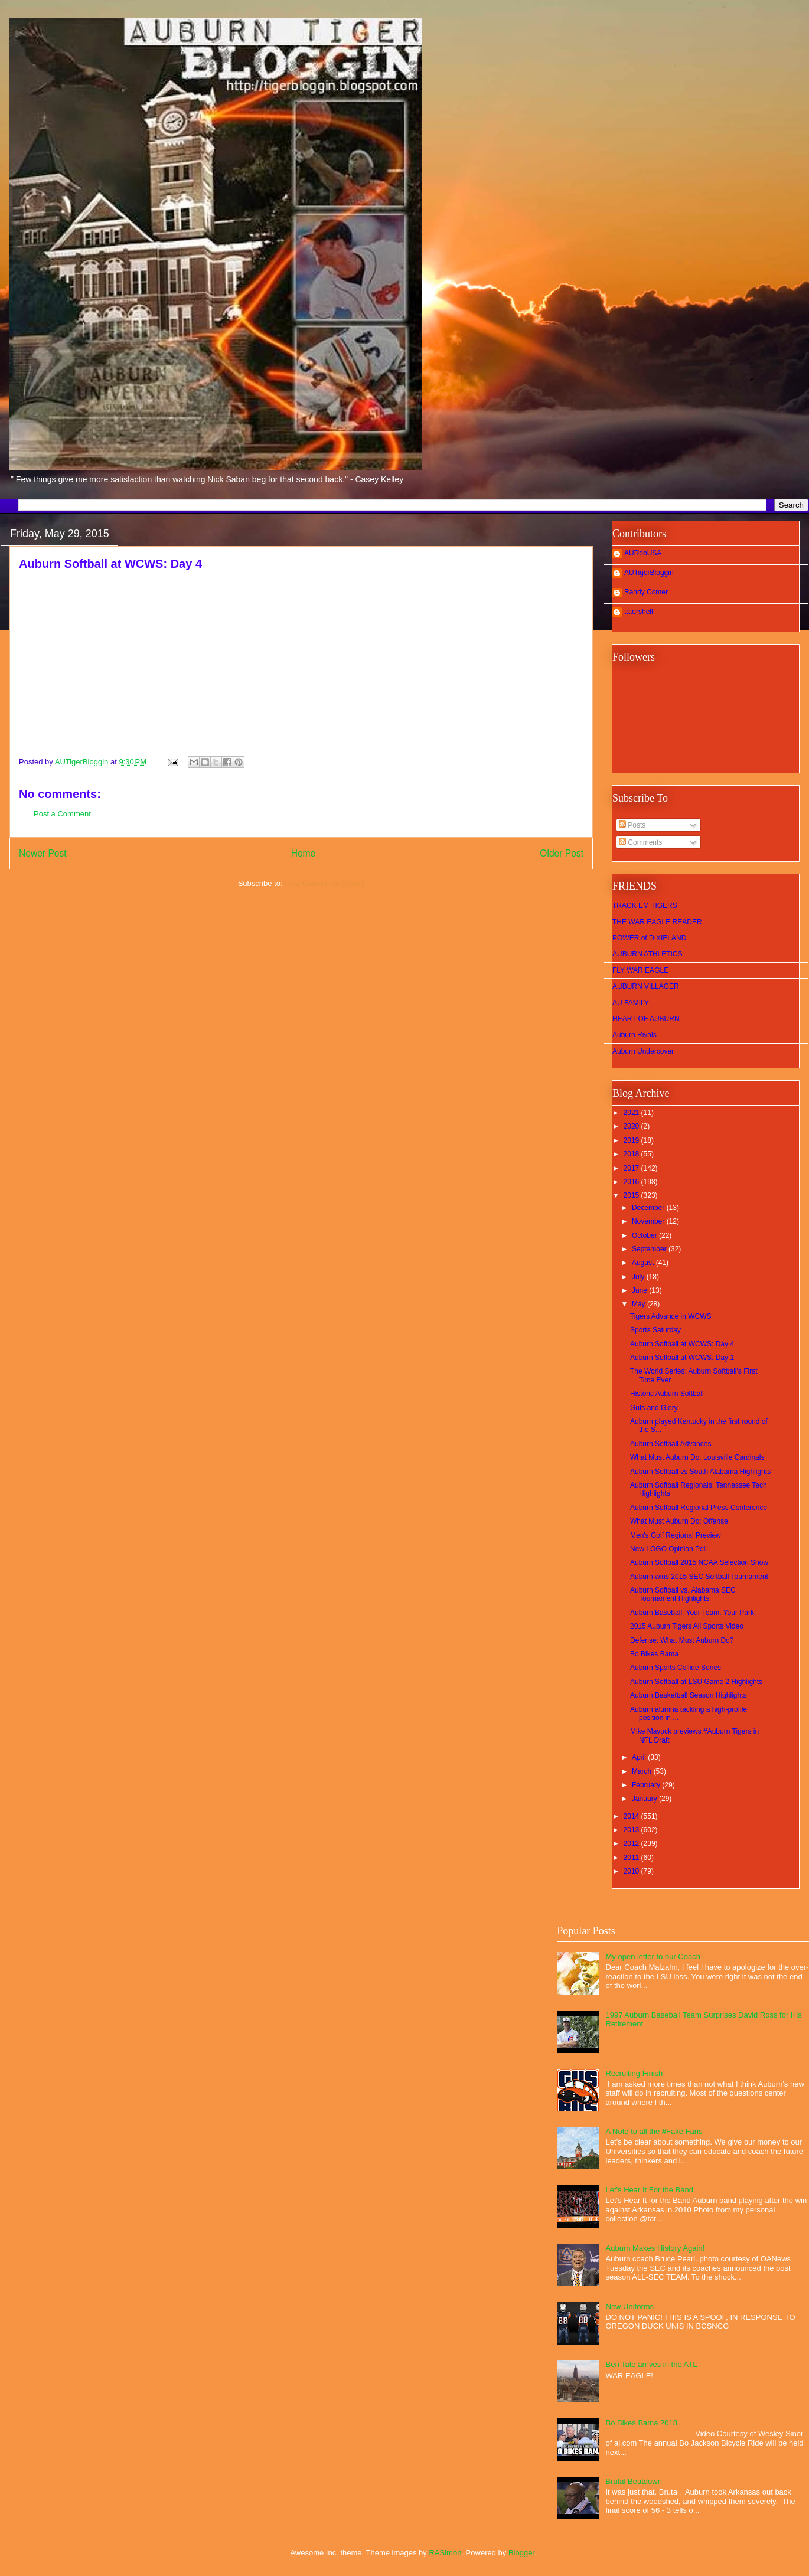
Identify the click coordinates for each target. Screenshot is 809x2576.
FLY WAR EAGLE (640, 970)
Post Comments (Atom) (324, 883)
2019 (632, 1140)
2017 (632, 1168)
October (645, 1235)
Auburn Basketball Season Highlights (688, 1695)
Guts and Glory (654, 1408)
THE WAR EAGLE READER (657, 922)
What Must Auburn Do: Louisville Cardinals (697, 1457)
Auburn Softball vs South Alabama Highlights (700, 1471)
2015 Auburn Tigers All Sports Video (686, 1626)
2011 (632, 1857)
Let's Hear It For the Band (649, 2189)
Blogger (521, 2552)
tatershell (638, 611)
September (650, 1249)
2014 (632, 1816)
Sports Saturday (655, 1330)
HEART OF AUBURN (646, 1019)
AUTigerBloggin (649, 572)
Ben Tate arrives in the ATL (651, 2364)
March (643, 1771)
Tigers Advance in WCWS (671, 1316)
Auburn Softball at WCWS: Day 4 (682, 1344)
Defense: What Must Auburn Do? (681, 1640)
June (640, 1290)
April (640, 1757)
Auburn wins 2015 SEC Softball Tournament (699, 1577)
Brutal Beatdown (634, 2481)
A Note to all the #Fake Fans (654, 2131)
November (649, 1221)
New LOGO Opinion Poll (668, 1549)
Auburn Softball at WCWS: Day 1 (682, 1358)
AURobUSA (642, 553)
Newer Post (43, 853)
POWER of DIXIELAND (649, 938)
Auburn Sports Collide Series (675, 1667)
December (649, 1208)
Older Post (561, 853)
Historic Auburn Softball (667, 1394)
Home (303, 853)
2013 (632, 1830)
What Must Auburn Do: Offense (679, 1521)
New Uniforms (630, 2306)
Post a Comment (62, 813)
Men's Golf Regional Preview (675, 1535)
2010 (632, 1871)
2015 (632, 1195)
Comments (640, 842)
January (645, 1798)
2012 (632, 1843)
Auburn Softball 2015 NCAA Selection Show (699, 1562)
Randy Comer (646, 592)
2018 (632, 1154)
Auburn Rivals (634, 1035)
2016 (632, 1182)
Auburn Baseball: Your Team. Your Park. (693, 1613)
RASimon (445, 2552)
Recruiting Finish (634, 2073)
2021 (632, 1113)
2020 (632, 1126)
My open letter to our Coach (653, 1956)
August (644, 1262)
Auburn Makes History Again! (655, 2248)
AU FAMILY (630, 1003)
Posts (632, 825)
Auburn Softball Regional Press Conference (698, 1507)
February (647, 1785)
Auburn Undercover (643, 1051)
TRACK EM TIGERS (644, 905)
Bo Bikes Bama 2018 (641, 2422)
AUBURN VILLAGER (645, 986)
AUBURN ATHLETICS (647, 954)
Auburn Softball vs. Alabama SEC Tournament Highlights (683, 1594)
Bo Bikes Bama (654, 1654)
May (639, 1304)
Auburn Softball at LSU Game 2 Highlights (696, 1682)
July (639, 1277)
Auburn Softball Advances (670, 1444)
